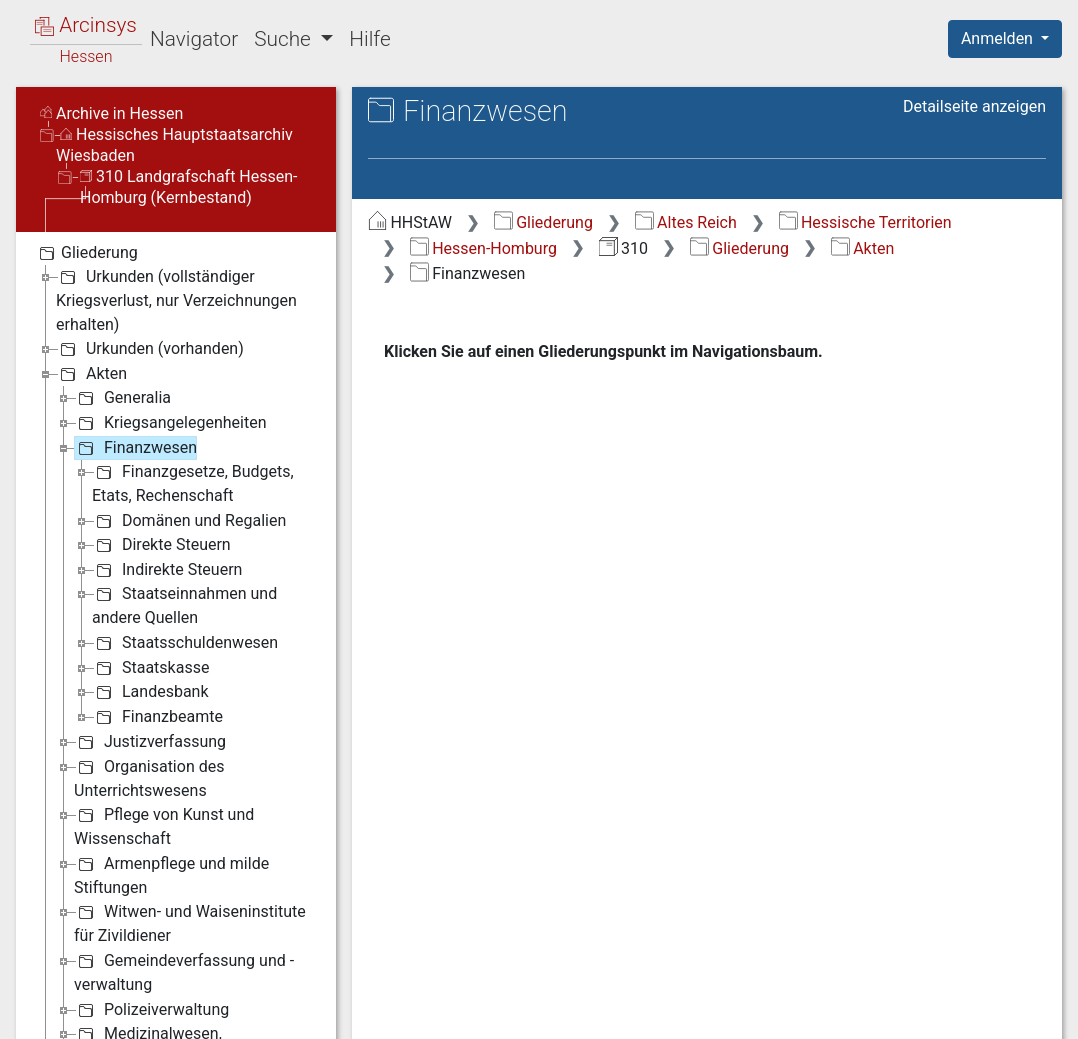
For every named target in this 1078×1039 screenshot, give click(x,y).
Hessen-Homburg (483, 248)
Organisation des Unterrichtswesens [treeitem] (149, 777)
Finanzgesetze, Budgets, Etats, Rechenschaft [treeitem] (193, 482)
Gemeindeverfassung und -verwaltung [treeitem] (184, 971)
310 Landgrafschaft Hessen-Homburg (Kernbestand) (189, 187)
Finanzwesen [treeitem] (135, 448)
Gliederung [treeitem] (86, 253)
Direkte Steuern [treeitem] (161, 545)
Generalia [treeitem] (122, 398)
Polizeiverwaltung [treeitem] (151, 1010)
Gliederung (543, 222)
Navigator (194, 39)
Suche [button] (285, 39)
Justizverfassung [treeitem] (150, 742)
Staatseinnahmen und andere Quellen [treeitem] (184, 604)
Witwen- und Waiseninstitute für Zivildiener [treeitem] (190, 922)
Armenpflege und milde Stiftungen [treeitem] (171, 874)
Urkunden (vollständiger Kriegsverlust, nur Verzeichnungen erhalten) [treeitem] (176, 299)
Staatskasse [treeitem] (150, 668)
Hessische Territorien (865, 222)
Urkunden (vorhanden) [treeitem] (150, 349)
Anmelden (999, 38)
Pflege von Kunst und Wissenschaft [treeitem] (164, 825)
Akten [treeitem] (91, 374)
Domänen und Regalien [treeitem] (189, 521)
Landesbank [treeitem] (150, 692)
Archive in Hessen (111, 113)
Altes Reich (686, 222)
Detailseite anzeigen (974, 106)
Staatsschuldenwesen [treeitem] (185, 643)
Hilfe (369, 39)
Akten (862, 248)
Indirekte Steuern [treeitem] (167, 570)
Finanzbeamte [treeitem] (157, 717)
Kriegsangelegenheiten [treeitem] (170, 423)
